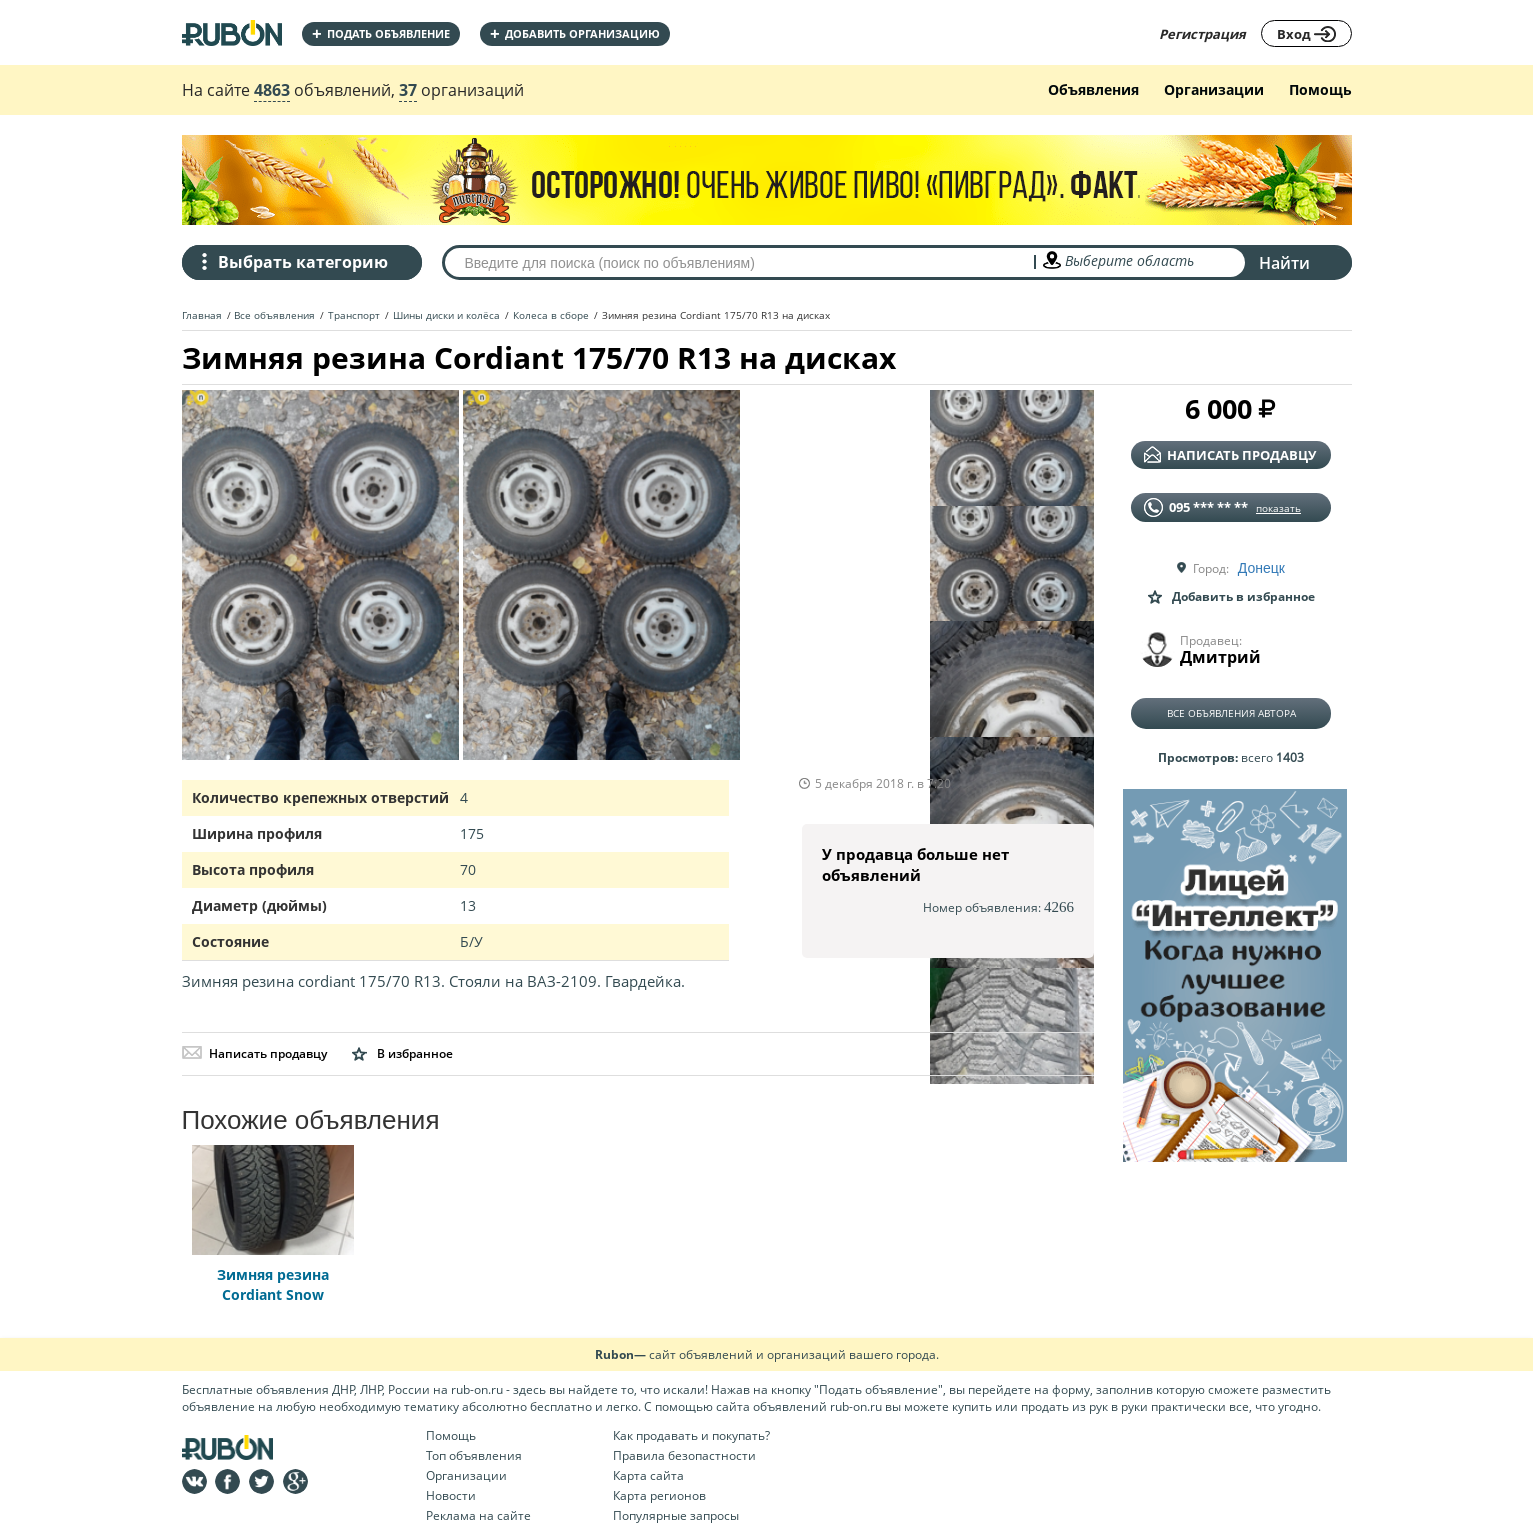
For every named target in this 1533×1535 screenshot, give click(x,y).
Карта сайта (648, 1475)
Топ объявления (474, 1455)
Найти (1284, 263)
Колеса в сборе (551, 315)
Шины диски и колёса (446, 315)
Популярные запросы (676, 1515)
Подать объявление (381, 33)
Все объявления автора (1231, 713)
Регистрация (1202, 34)
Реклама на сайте (478, 1515)
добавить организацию (575, 33)
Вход (1306, 34)
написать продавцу (1230, 455)
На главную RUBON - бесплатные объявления (232, 32)
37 (408, 90)
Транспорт (354, 315)
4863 (272, 90)
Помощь (1320, 89)
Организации (1214, 89)
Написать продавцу (254, 1053)
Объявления (1093, 89)
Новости (451, 1495)
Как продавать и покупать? (691, 1435)
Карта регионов (659, 1495)
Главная (202, 315)
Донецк (1261, 568)
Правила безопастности (684, 1455)
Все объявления (274, 315)
